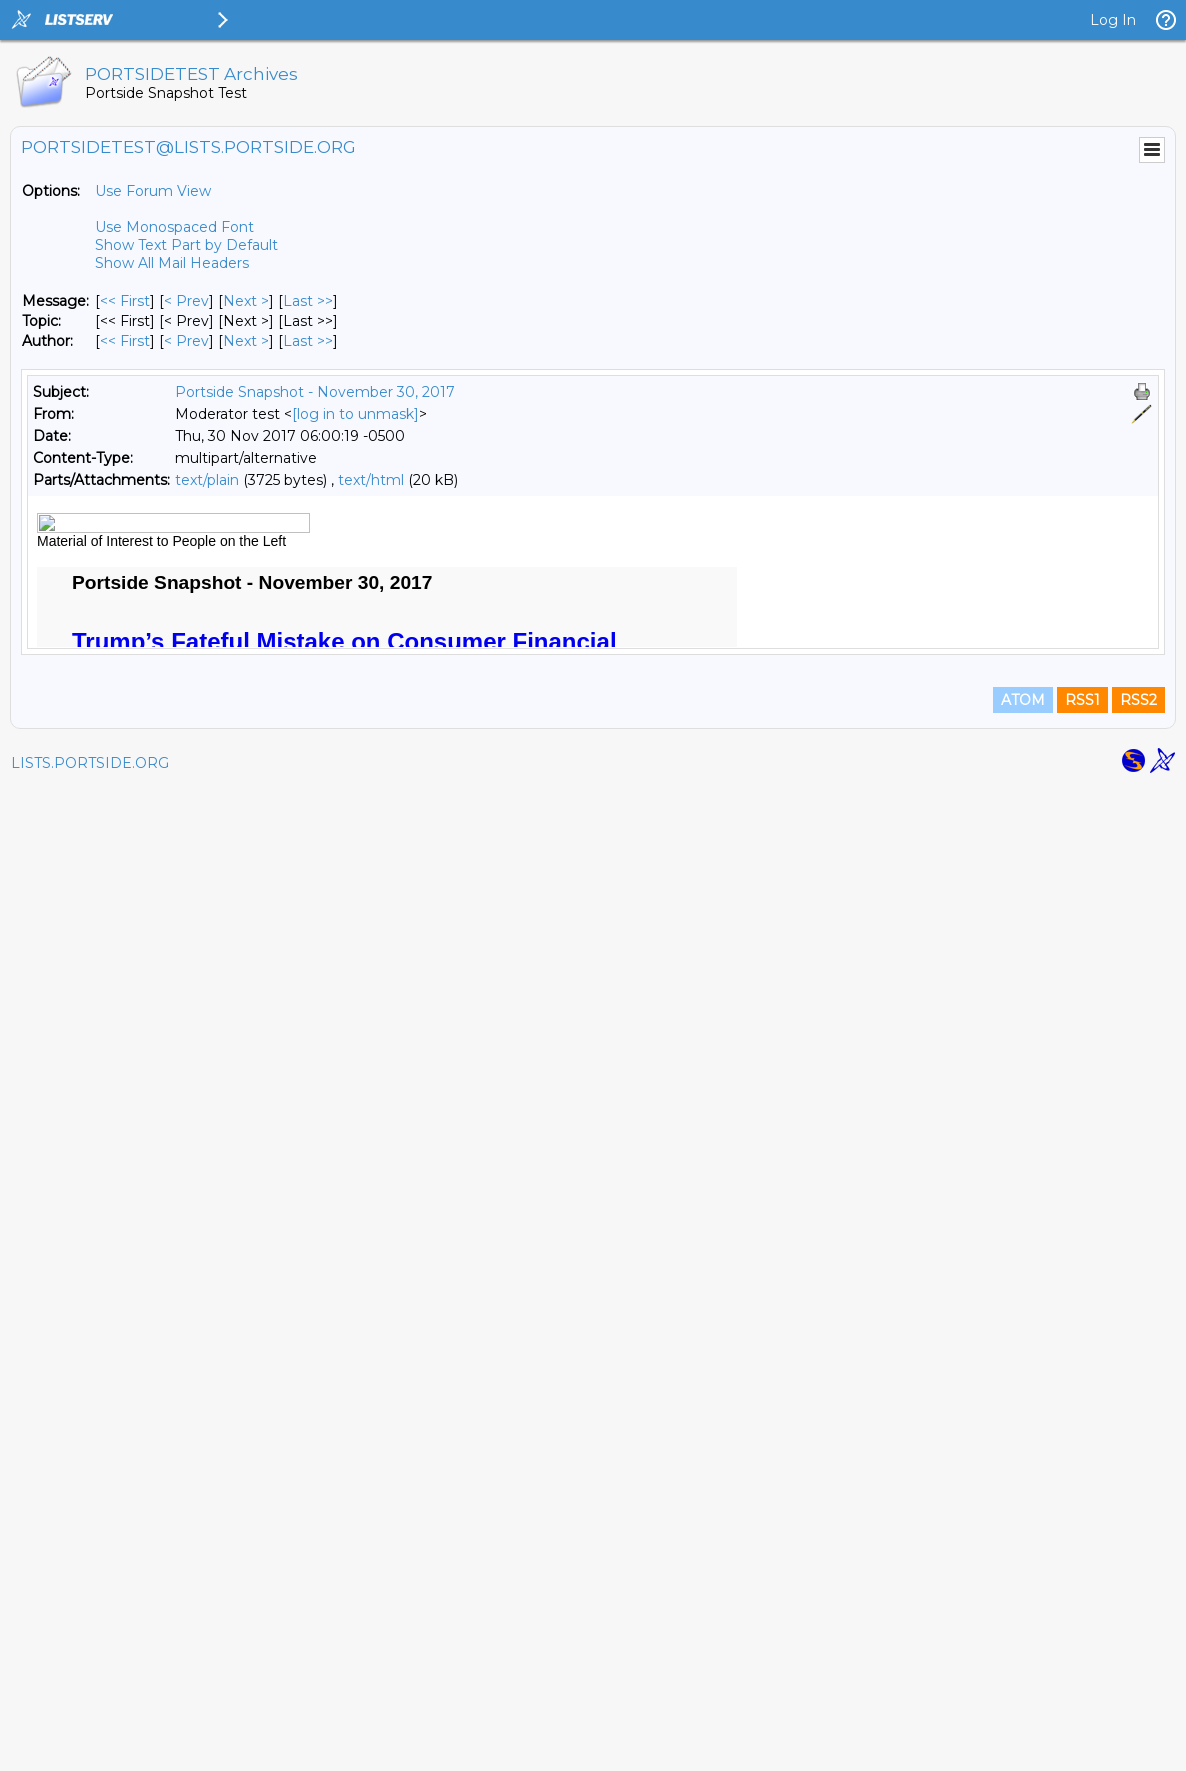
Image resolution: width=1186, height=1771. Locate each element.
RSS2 (1138, 1683)
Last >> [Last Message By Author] (308, 341)
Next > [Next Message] (246, 301)
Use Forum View (153, 191)
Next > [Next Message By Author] (246, 341)
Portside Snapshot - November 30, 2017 (315, 392)
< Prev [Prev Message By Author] (186, 341)
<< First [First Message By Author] (125, 341)
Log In (1113, 20)
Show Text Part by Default (186, 245)
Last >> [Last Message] (308, 301)
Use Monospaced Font (174, 227)
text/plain (207, 480)
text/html (371, 480)
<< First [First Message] (125, 301)
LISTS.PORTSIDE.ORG (90, 1746)
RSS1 (1082, 1683)
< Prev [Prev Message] (186, 301)
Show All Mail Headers (172, 263)
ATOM (1023, 1683)
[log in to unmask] (355, 414)
